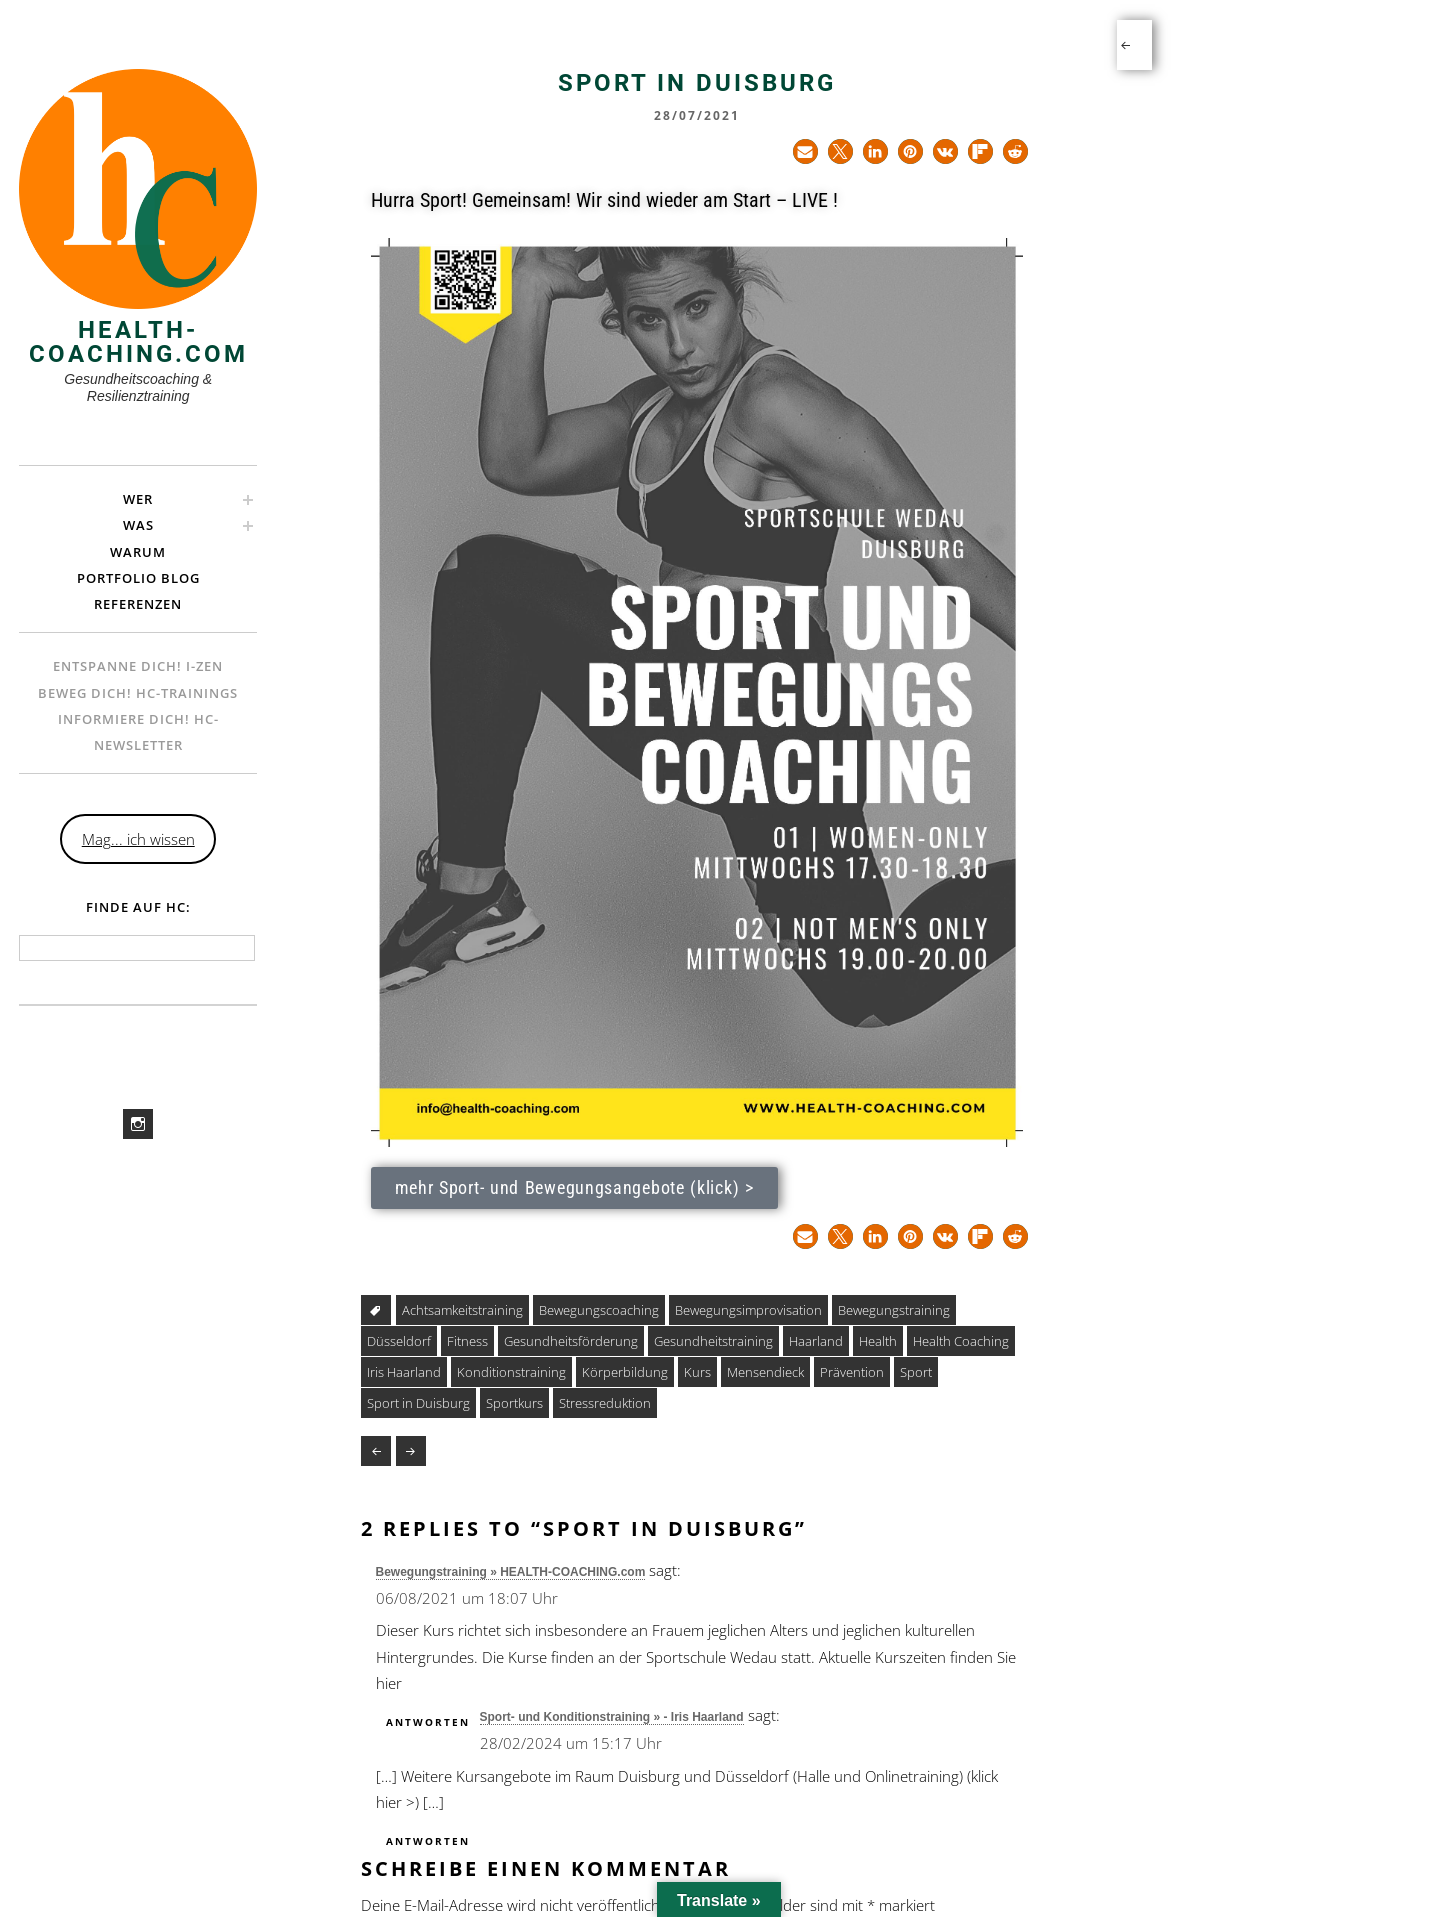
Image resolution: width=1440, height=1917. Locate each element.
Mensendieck (765, 1372)
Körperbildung (625, 1372)
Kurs (697, 1372)
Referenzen (138, 604)
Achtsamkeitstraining (462, 1310)
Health (878, 1341)
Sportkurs (514, 1403)
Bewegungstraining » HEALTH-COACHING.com (511, 1572)
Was (138, 525)
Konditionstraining (511, 1372)
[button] (805, 151)
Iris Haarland (404, 1372)
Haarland (816, 1341)
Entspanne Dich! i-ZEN (138, 666)
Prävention (852, 1372)
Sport (916, 1372)
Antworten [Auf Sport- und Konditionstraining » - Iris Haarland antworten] (428, 1841)
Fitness (467, 1341)
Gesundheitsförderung (571, 1341)
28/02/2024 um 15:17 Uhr (571, 1743)
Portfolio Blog (138, 578)
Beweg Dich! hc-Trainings (138, 693)
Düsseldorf (399, 1341)
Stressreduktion (605, 1403)
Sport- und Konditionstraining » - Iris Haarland (612, 1717)
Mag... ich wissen (138, 839)
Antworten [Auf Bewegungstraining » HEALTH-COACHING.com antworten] (428, 1722)
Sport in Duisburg (418, 1403)
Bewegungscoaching (599, 1310)
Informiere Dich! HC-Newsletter (138, 732)
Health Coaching (961, 1341)
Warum (138, 552)
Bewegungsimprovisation (748, 1310)
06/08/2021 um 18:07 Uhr (467, 1598)
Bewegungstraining (894, 1310)
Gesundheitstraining (713, 1341)
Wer (138, 499)
